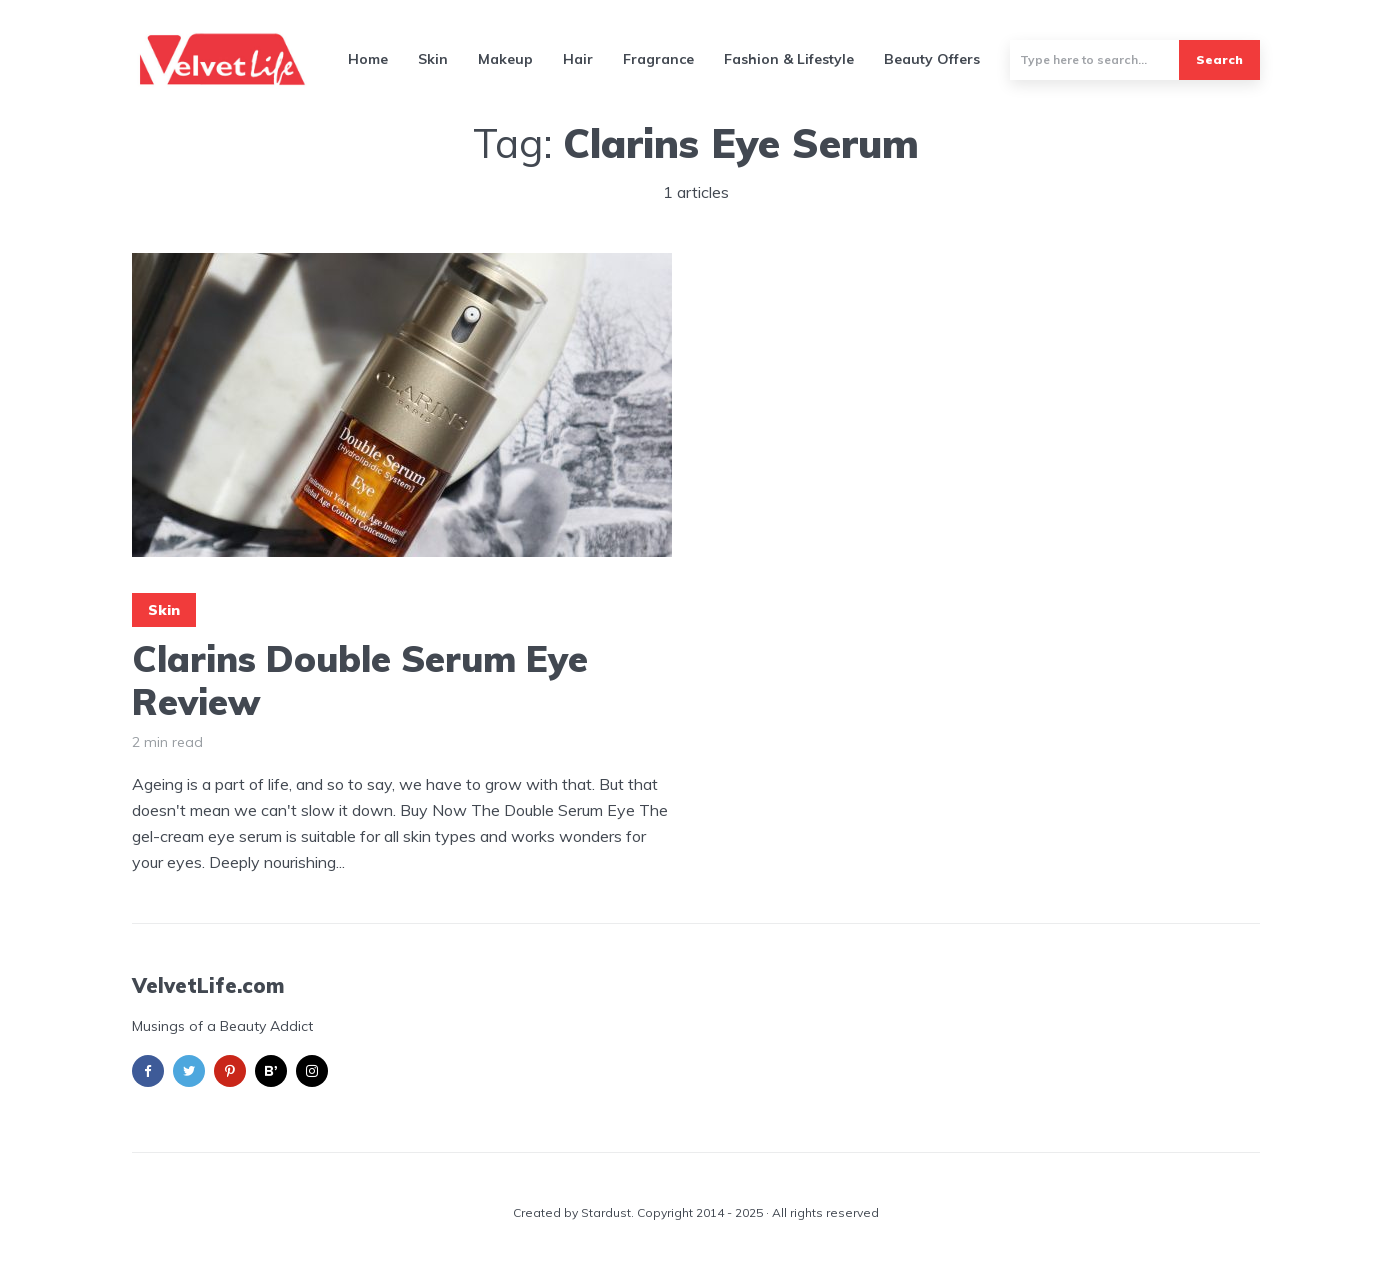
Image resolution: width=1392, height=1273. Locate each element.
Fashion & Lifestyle (789, 59)
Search (1219, 59)
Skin (433, 59)
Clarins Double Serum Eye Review (360, 680)
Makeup (505, 59)
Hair (578, 59)
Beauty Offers (932, 59)
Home (368, 59)
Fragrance (658, 59)
